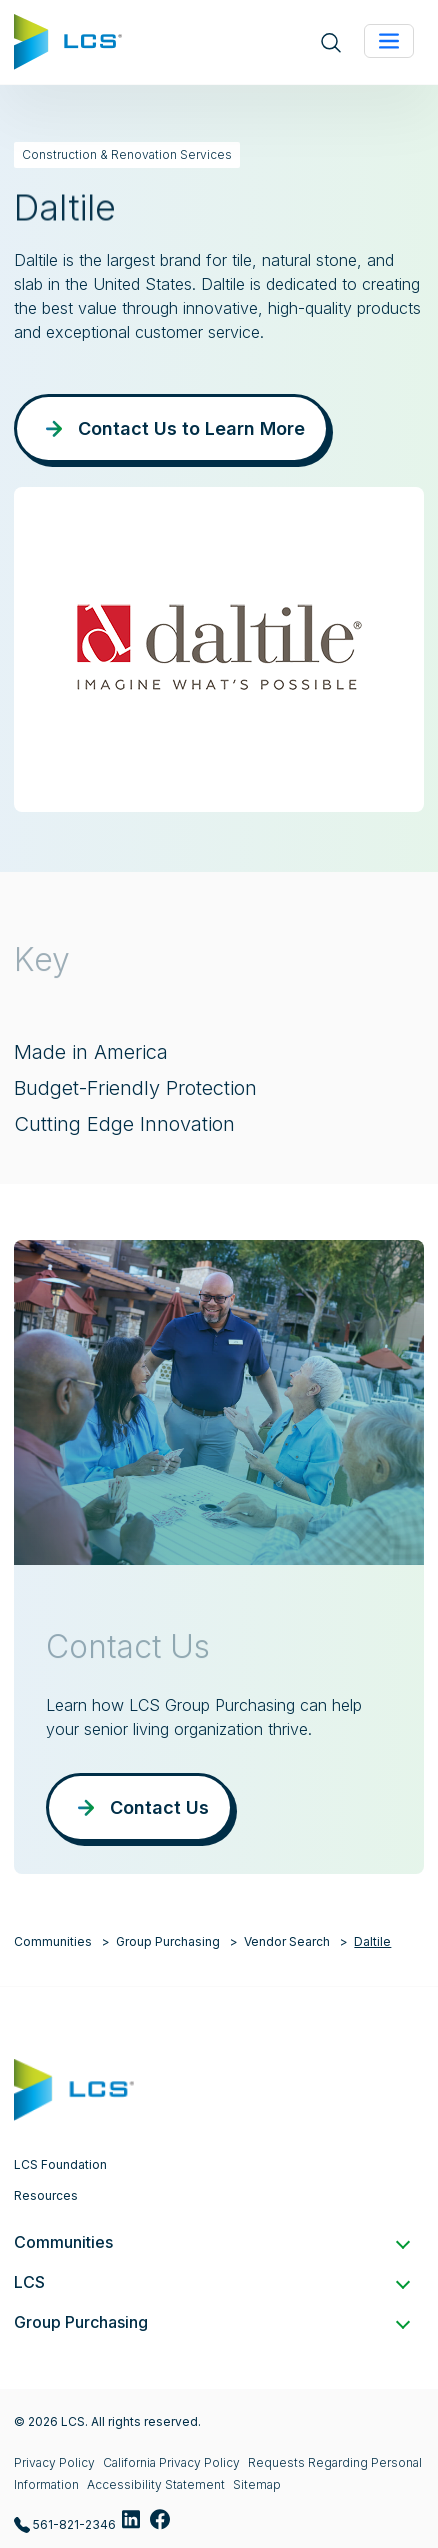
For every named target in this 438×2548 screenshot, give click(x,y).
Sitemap (257, 2484)
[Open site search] (331, 42)
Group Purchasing (168, 1941)
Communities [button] (210, 2242)
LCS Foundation (60, 2164)
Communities (53, 1941)
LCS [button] (210, 2282)
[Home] (68, 40)
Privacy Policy (54, 2462)
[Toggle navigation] (389, 41)
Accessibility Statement (156, 2484)
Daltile (372, 1941)
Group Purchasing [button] (210, 2322)
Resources (46, 2195)
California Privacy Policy (171, 2462)
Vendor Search (287, 1941)
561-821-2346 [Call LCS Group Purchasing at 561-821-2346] (65, 2525)
